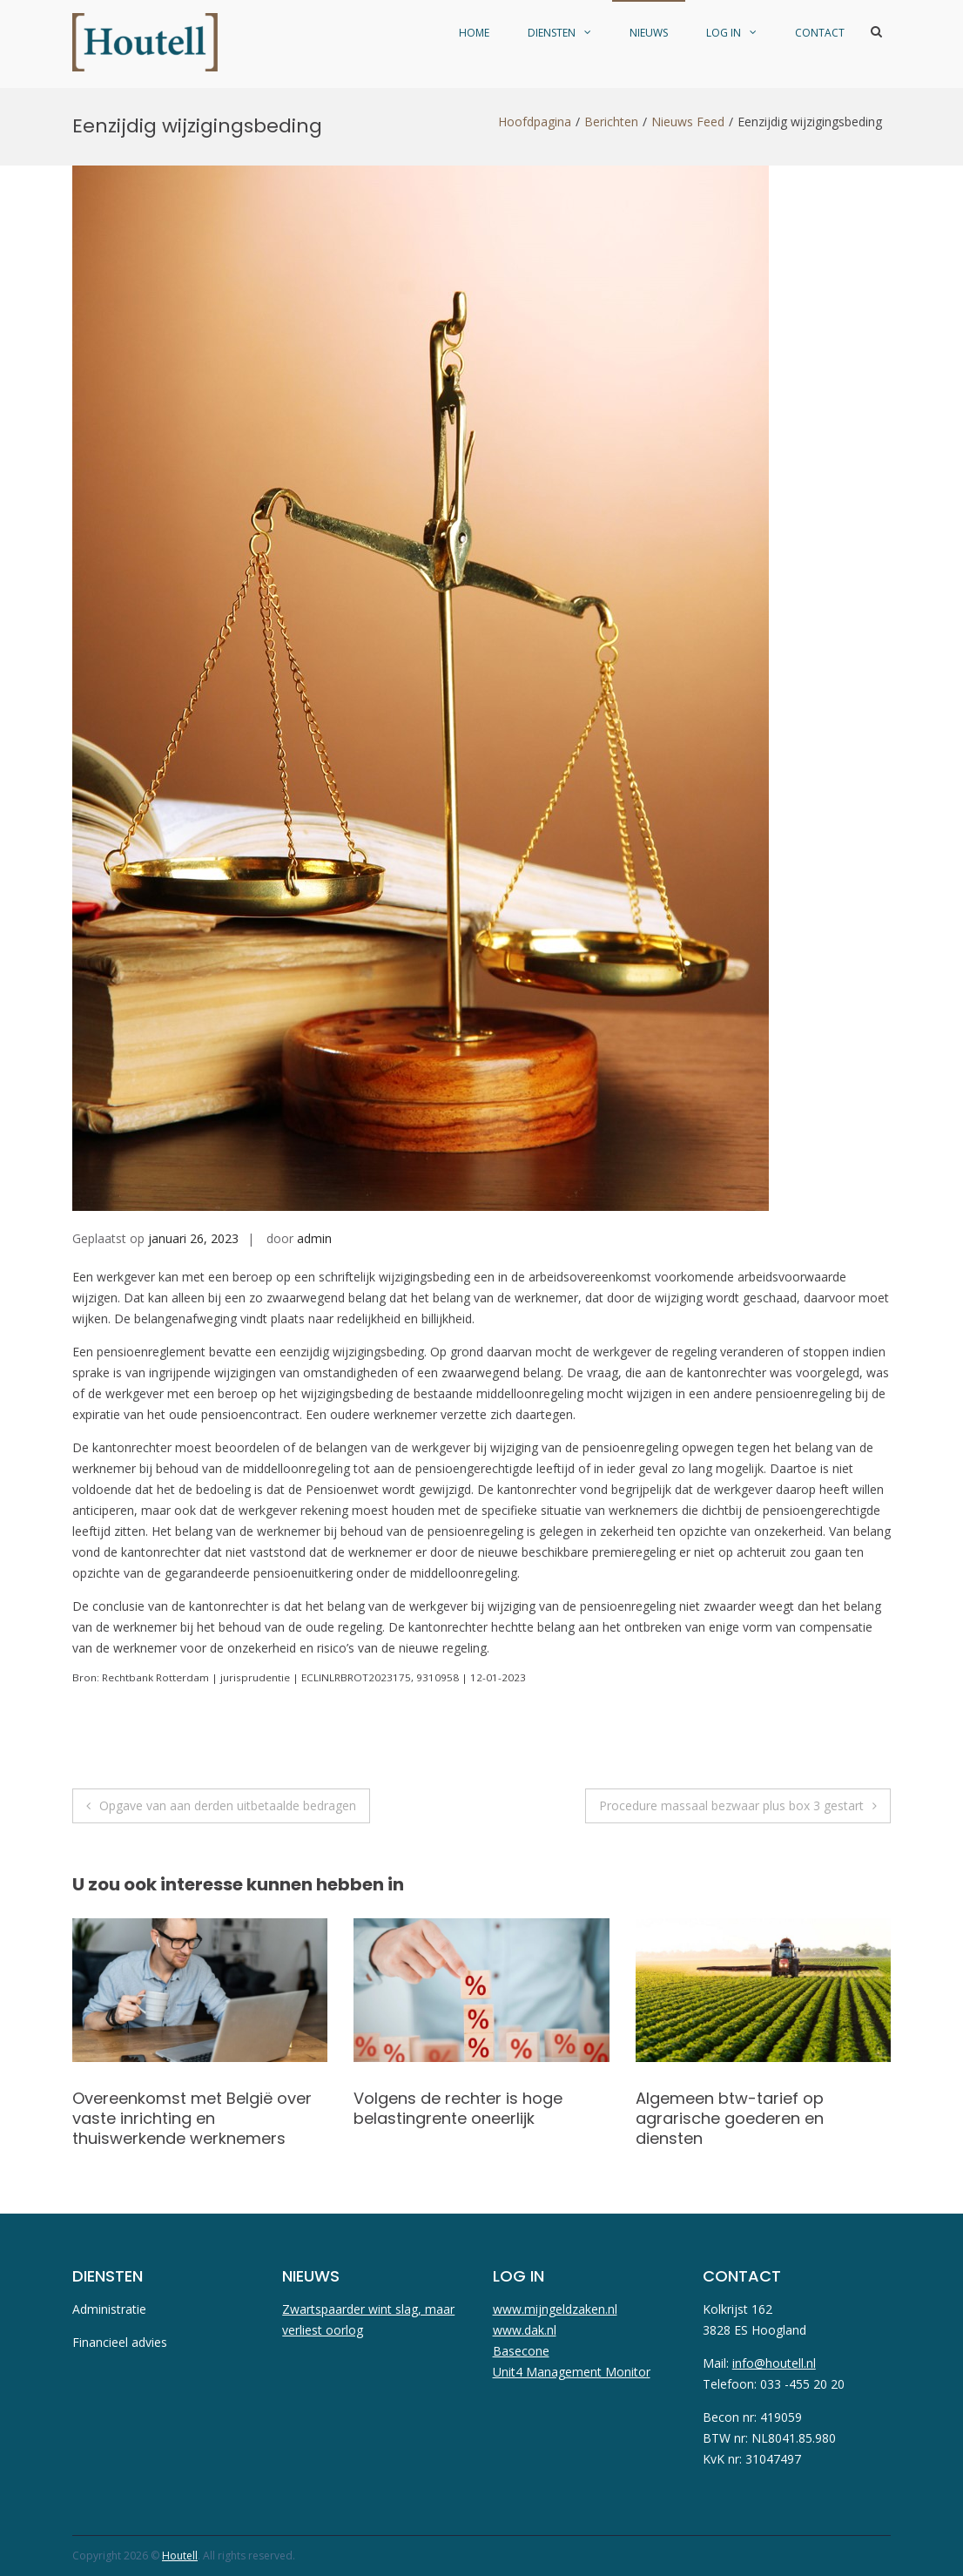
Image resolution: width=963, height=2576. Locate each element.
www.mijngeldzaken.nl (555, 2309)
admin (314, 1238)
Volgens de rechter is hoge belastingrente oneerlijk (458, 2108)
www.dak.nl (524, 2330)
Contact (820, 32)
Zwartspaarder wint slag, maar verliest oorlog (368, 2319)
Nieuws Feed (687, 121)
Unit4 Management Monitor (571, 2371)
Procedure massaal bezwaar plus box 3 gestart (731, 1805)
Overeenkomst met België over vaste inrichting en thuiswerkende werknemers (192, 2118)
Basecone (521, 2351)
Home (474, 32)
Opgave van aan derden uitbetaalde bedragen (227, 1805)
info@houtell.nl (774, 2363)
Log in (723, 32)
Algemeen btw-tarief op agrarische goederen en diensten (730, 2118)
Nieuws (649, 32)
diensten (552, 32)
